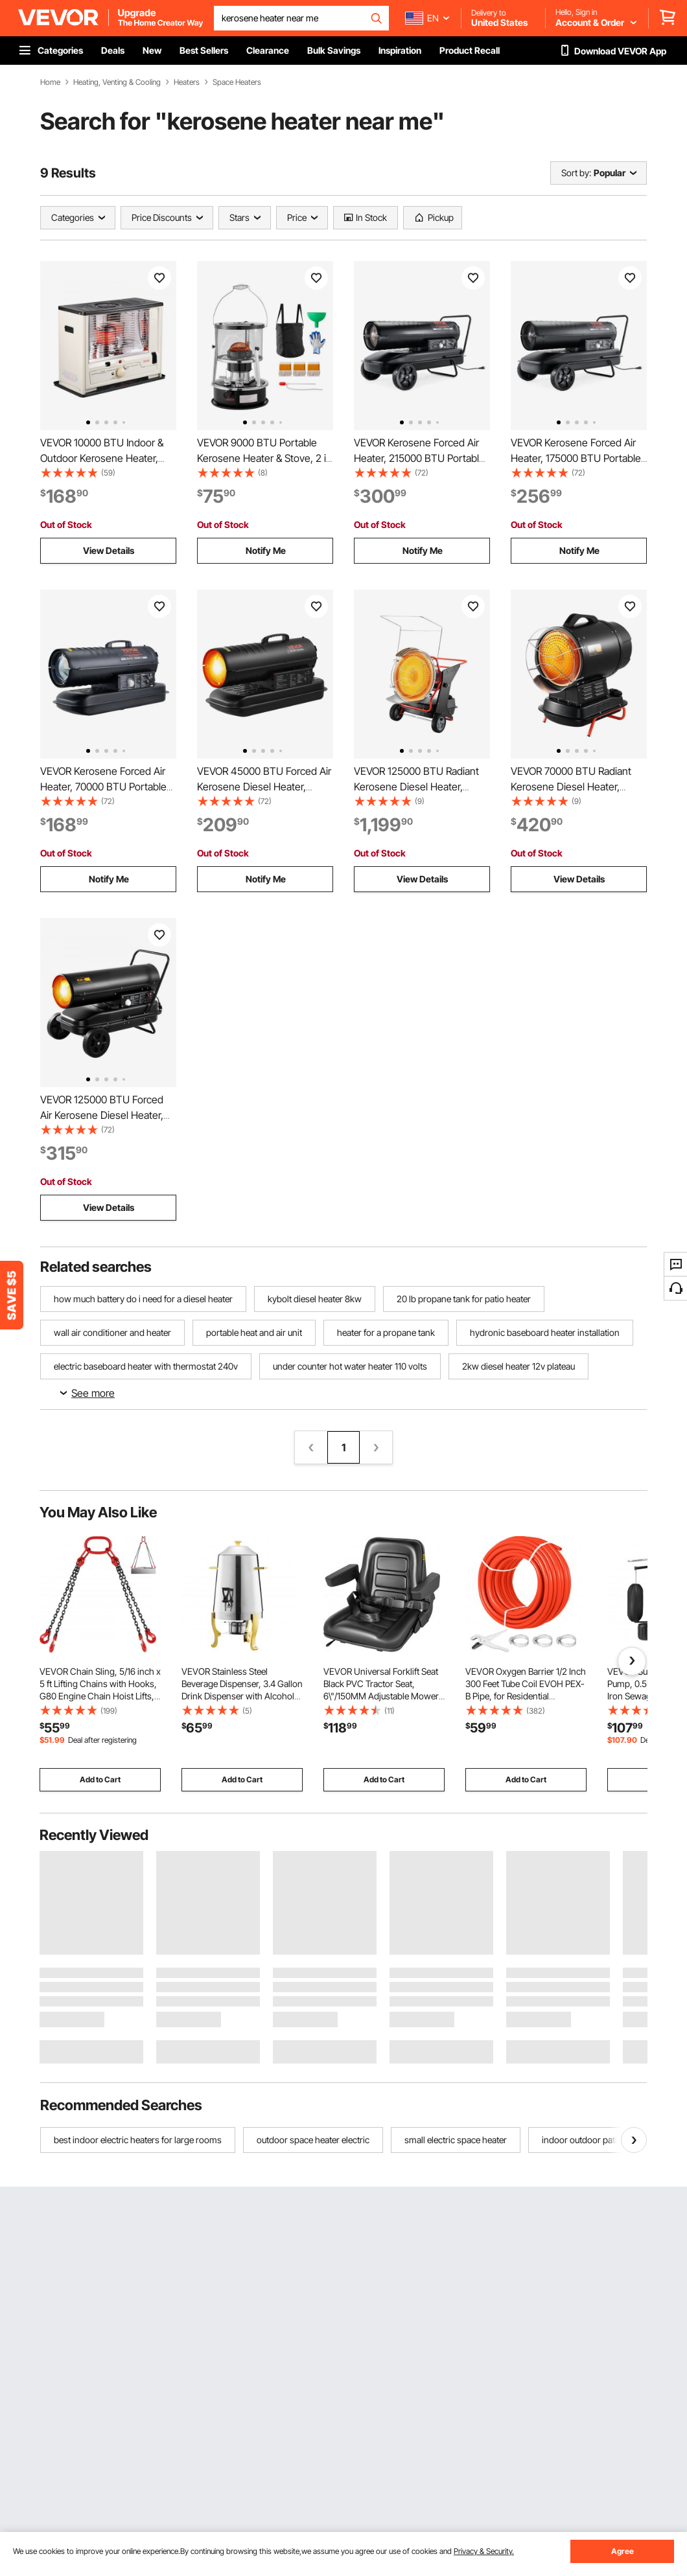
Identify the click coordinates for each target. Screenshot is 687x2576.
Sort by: (576, 172)
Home (50, 82)
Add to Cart (100, 1779)
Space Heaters (237, 82)
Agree (622, 2551)
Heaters (187, 82)
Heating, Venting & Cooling (117, 82)
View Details (108, 550)
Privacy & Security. (484, 2551)
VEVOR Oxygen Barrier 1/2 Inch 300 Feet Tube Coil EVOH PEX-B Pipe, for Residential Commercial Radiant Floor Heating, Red (525, 1696)
